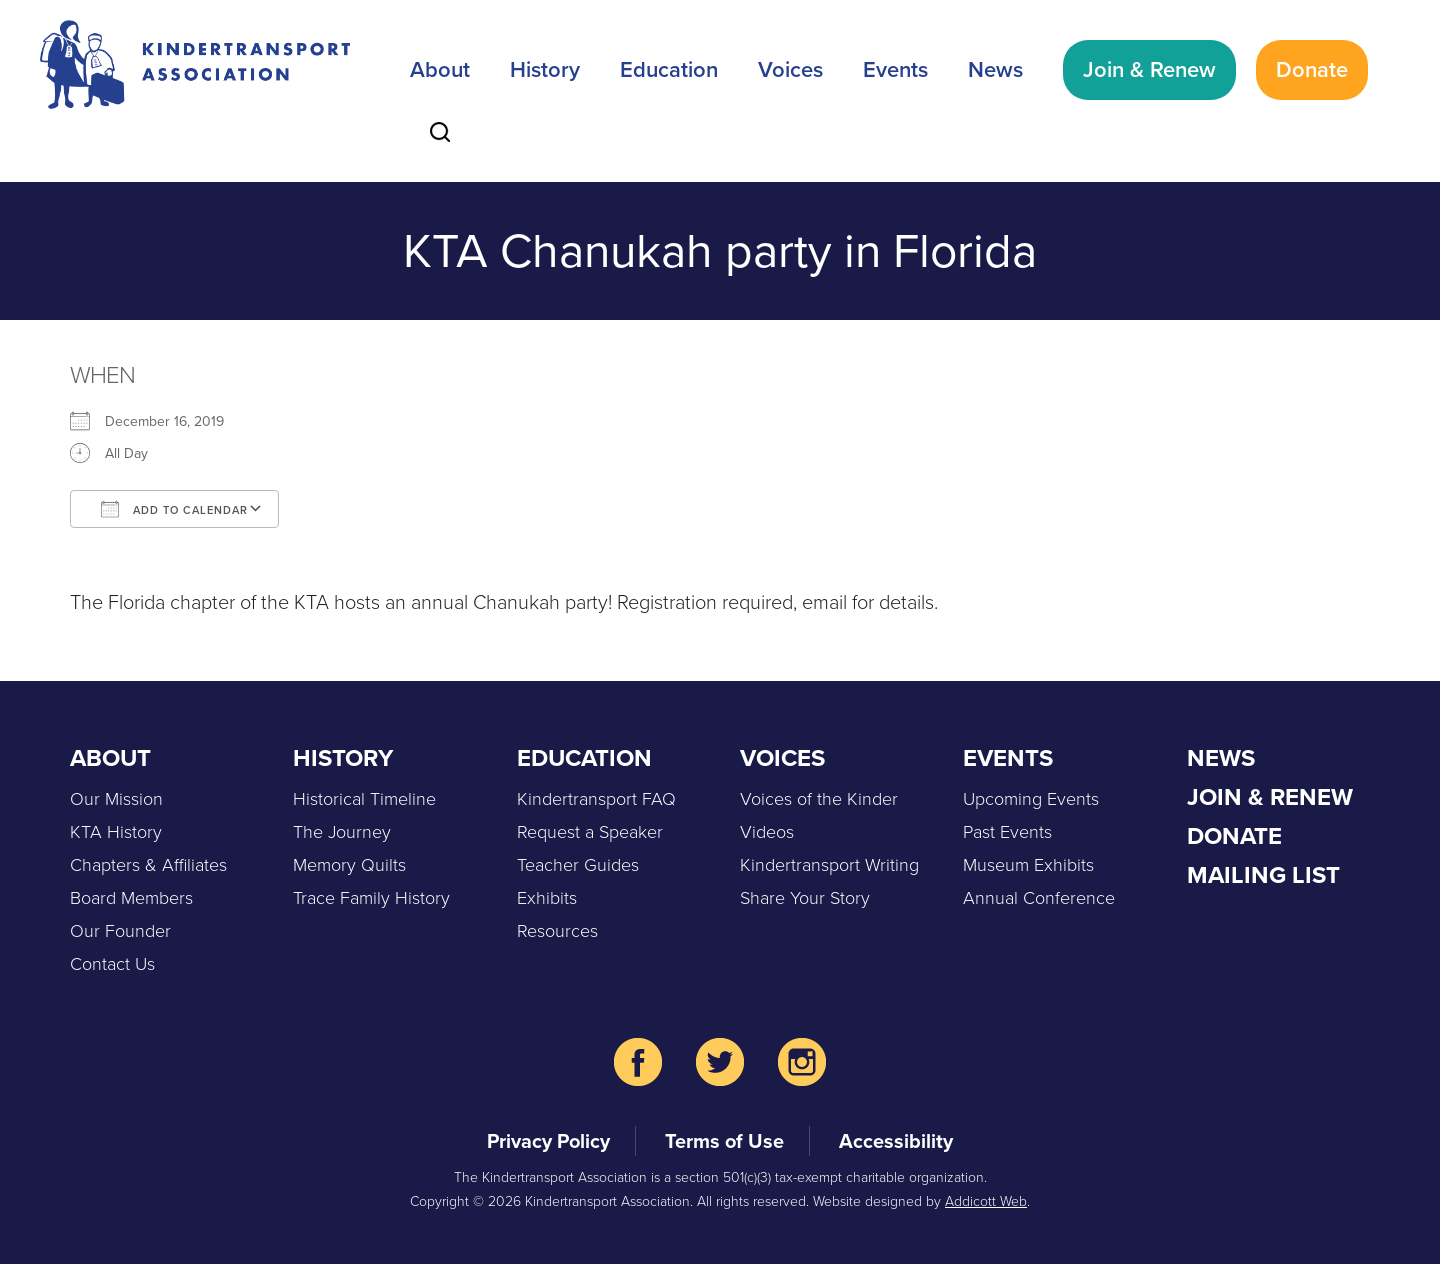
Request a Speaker (590, 832)
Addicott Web (986, 1201)
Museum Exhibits (1028, 865)
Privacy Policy (548, 1141)
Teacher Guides (578, 865)
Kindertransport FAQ (596, 799)
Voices (790, 69)
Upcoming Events (1031, 799)
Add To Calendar (174, 509)
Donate (1312, 69)
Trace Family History (371, 898)
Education (669, 69)
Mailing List (1263, 875)
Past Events (1007, 832)
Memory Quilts (349, 865)
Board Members (131, 898)
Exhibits (547, 898)
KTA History (116, 832)
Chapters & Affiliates (148, 865)
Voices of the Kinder (819, 799)
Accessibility (896, 1141)
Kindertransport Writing (829, 865)
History (545, 69)
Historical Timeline (364, 799)
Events (895, 69)
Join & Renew (1149, 69)
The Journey (342, 832)
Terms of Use (724, 1141)
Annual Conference (1039, 898)
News (995, 69)
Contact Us (112, 964)
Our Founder (120, 931)
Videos (767, 832)
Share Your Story (805, 898)
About (440, 69)
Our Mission (116, 799)
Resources (557, 931)
